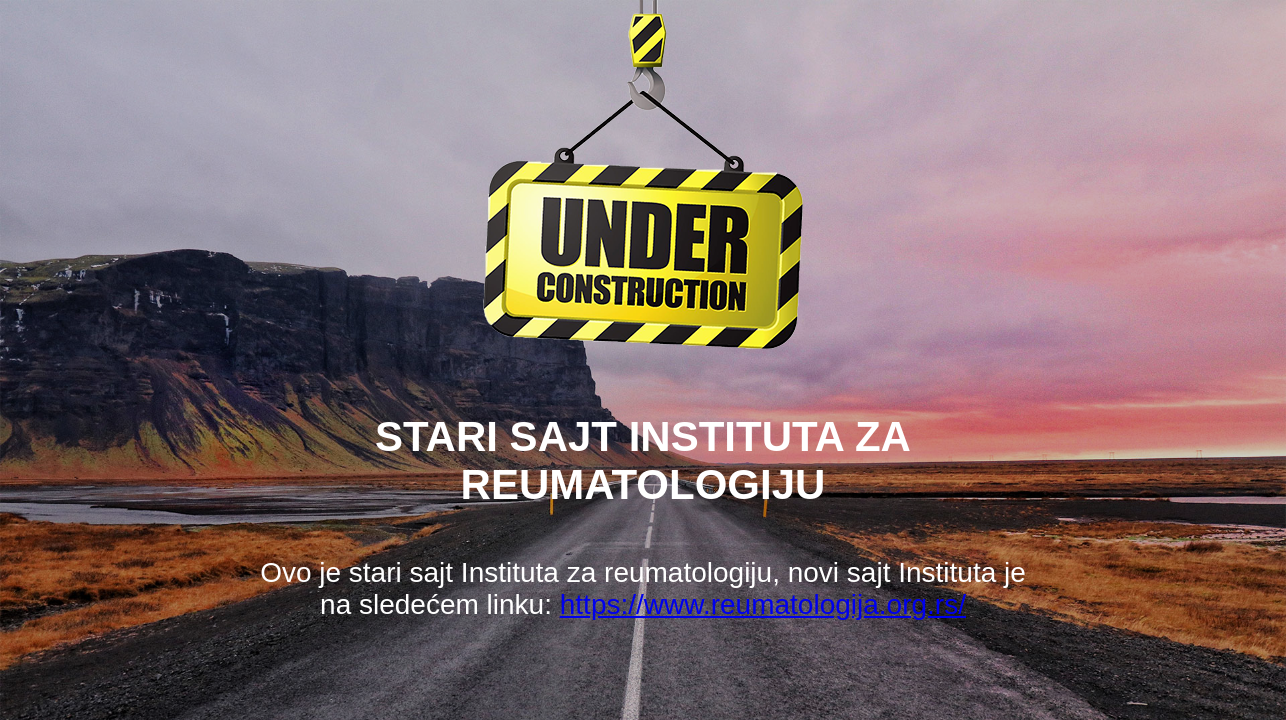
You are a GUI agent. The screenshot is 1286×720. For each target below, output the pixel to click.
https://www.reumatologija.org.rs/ (763, 604)
